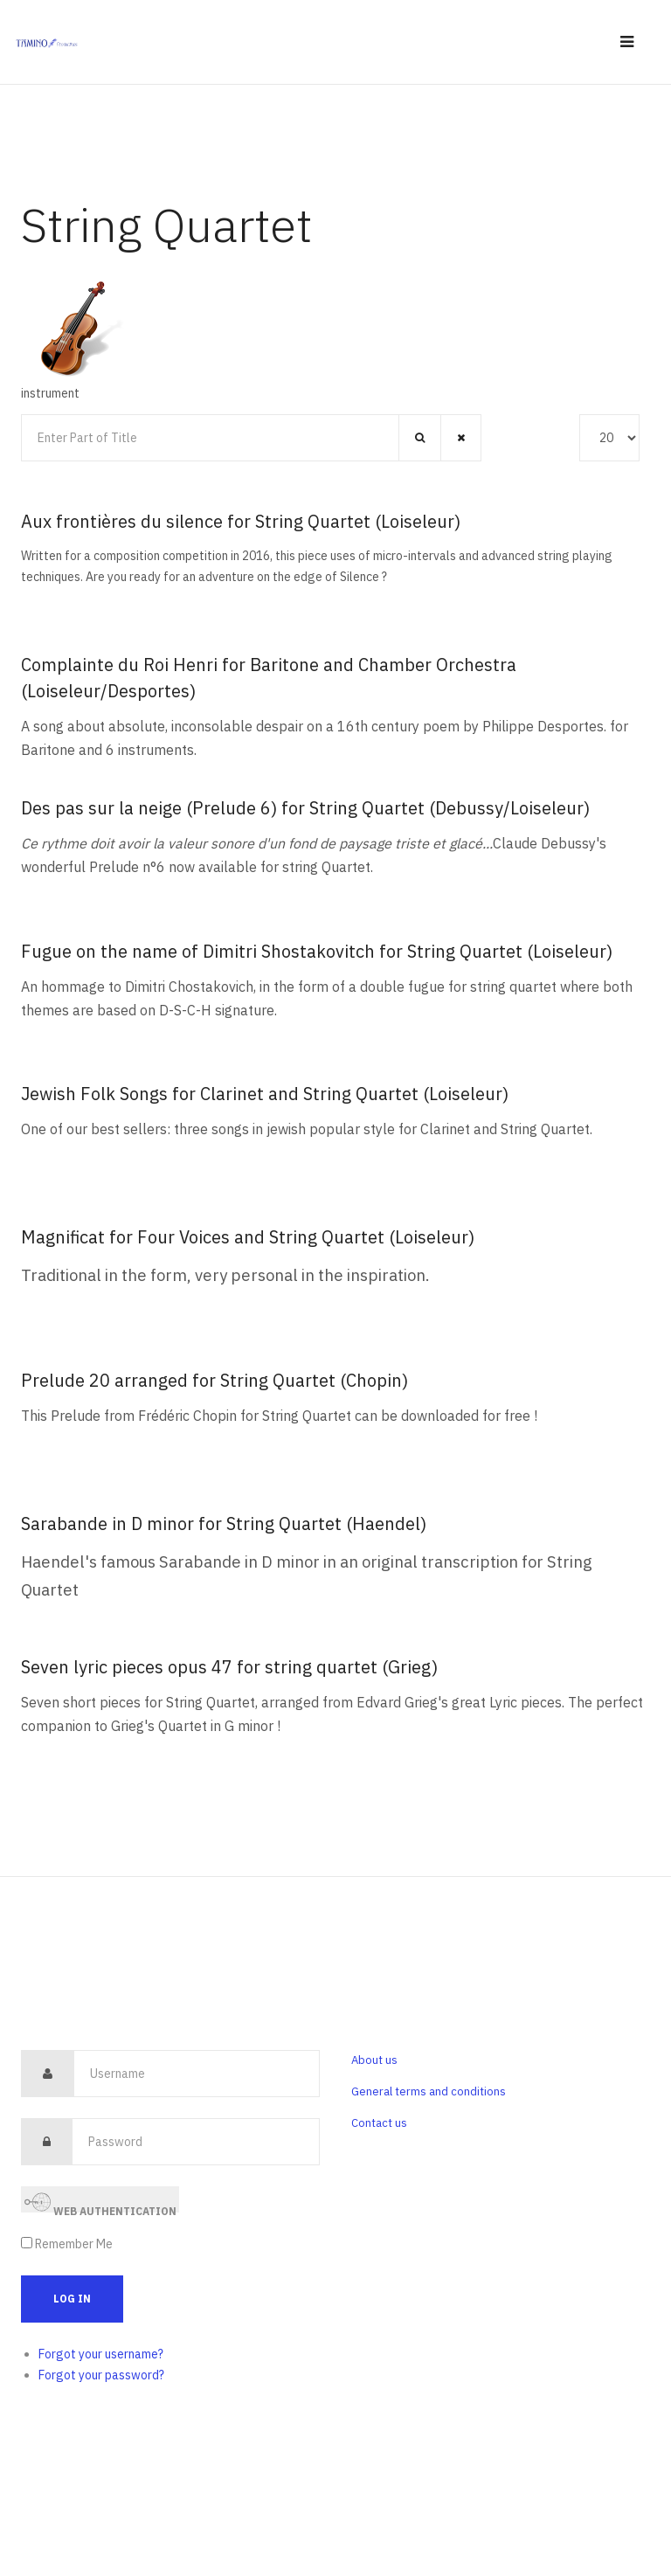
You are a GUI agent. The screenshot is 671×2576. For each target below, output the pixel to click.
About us (374, 2060)
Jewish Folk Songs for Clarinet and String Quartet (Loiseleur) (264, 1093)
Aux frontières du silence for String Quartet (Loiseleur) (240, 521)
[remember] (26, 2242)
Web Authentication (100, 2200)
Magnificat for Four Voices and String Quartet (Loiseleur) (247, 1237)
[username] (196, 2073)
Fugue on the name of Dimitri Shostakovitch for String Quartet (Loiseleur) (316, 951)
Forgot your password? (101, 2375)
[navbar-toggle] (626, 42)
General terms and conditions (428, 2091)
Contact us (379, 2123)
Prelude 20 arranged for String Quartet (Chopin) (214, 1380)
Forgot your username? (100, 2354)
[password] (196, 2141)
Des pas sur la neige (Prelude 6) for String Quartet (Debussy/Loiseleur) (305, 808)
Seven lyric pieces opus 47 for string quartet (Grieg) (229, 1667)
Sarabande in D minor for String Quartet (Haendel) (223, 1523)
